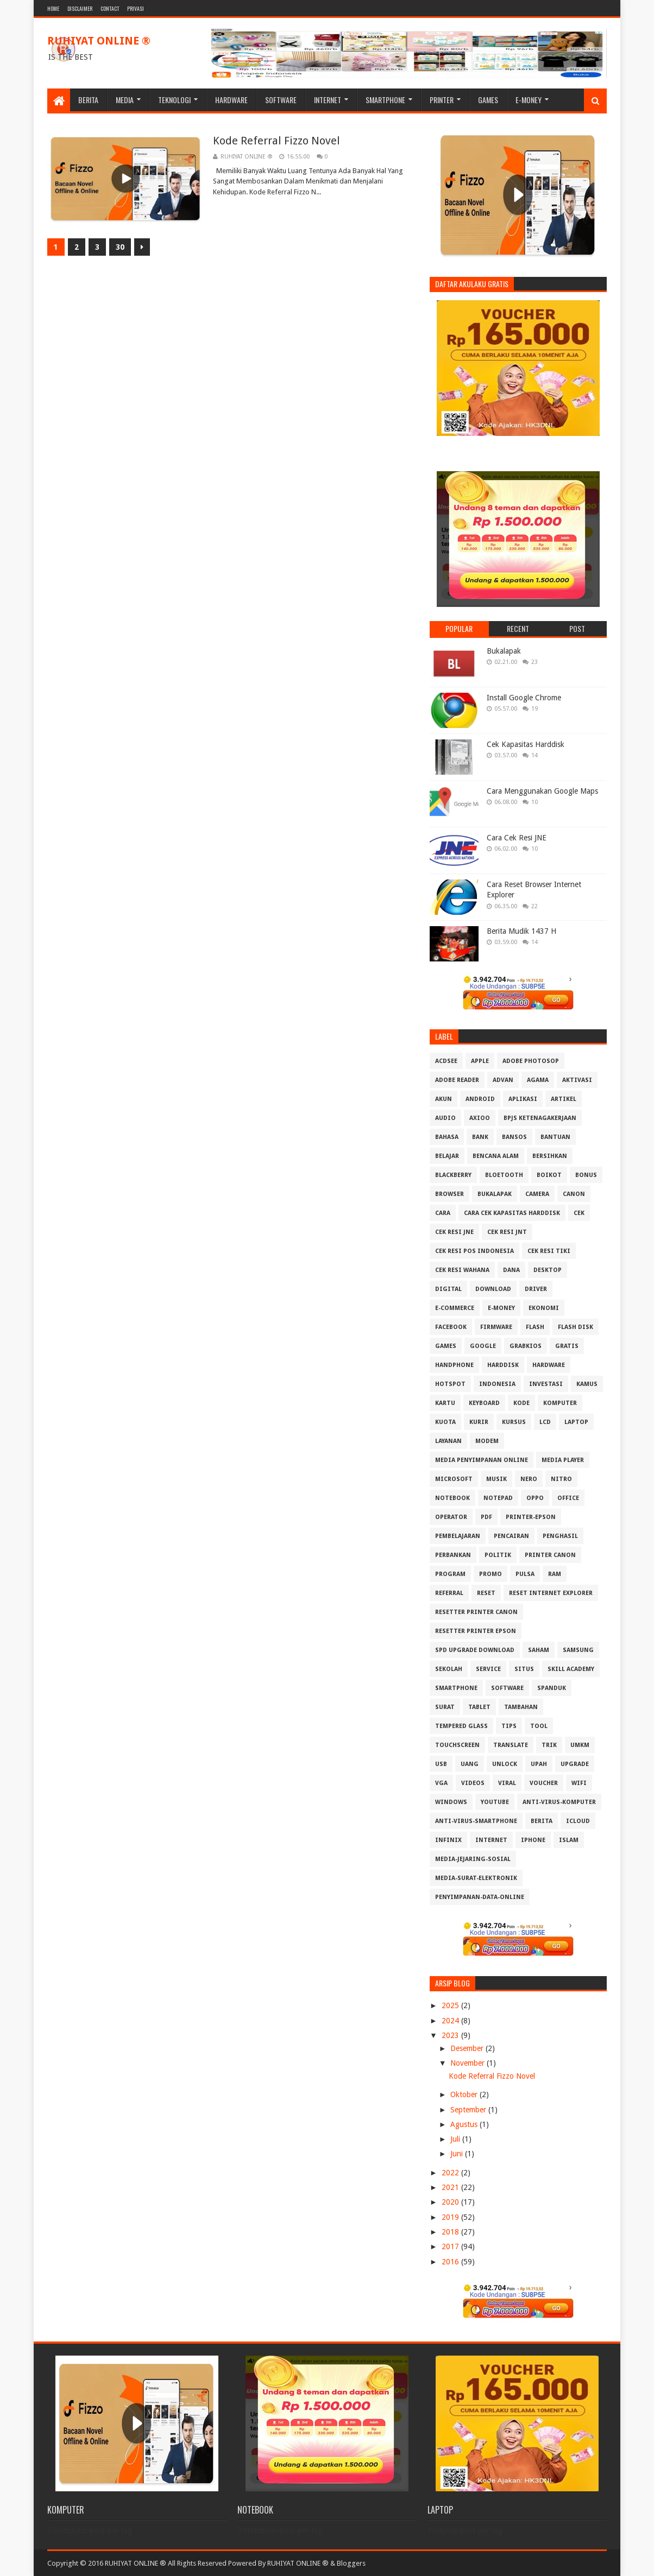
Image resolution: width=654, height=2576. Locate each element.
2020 (451, 2202)
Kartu (445, 1403)
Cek (579, 1213)
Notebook (452, 1498)
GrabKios (526, 1346)
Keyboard (484, 1403)
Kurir (478, 1422)
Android (480, 1099)
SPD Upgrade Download (474, 1650)
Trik (549, 1745)
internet (491, 1840)
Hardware (231, 99)
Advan (503, 1080)
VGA (441, 1783)
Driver (536, 1289)
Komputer (560, 1403)
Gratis (566, 1346)
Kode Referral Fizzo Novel (276, 140)
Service (488, 1669)
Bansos (514, 1137)
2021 (451, 2187)
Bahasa (446, 1137)
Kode (521, 1403)
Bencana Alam (496, 1156)
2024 (451, 2020)
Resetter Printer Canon (476, 1612)
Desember (468, 2048)
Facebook (451, 1327)
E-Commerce (454, 1308)
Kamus (587, 1384)
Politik (498, 1555)
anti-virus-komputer (559, 1802)
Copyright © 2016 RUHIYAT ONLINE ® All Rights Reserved (137, 2563)
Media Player (563, 1460)
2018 (451, 2231)
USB (441, 1764)
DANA (511, 1270)
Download (493, 1289)
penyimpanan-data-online (479, 1897)
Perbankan (453, 1555)
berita (541, 1821)
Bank (480, 1137)
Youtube (495, 1802)
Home (53, 8)
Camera (537, 1194)
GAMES (445, 1346)
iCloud (578, 1821)
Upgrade (575, 1764)
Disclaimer (79, 8)
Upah (539, 1764)
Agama (538, 1080)
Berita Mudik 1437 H (521, 931)
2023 (451, 2035)
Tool (539, 1726)
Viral (507, 1783)
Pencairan (511, 1536)
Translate (510, 1745)
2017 (451, 2246)
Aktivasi (577, 1080)
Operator (451, 1517)
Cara (442, 1213)
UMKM (579, 1745)
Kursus (514, 1422)
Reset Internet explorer (551, 1593)
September (469, 2109)
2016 (451, 2261)
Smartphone (385, 99)
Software (281, 99)
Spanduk (551, 1688)
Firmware (496, 1327)
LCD (545, 1422)
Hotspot (450, 1384)
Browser (449, 1194)
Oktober (465, 2094)
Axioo (479, 1118)
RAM (554, 1574)
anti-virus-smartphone (476, 1821)
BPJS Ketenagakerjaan (540, 1118)
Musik (496, 1479)
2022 (451, 2172)
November (468, 2063)
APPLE (480, 1061)
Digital (448, 1289)
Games (488, 99)
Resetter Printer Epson (475, 1631)
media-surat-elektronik (476, 1878)
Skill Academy (571, 1669)
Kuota (445, 1422)
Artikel (563, 1099)
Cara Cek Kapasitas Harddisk (512, 1213)
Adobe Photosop (530, 1061)
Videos (473, 1783)
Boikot (549, 1175)
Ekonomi (544, 1308)
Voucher (544, 1783)
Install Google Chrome (524, 697)
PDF (486, 1517)
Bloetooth (504, 1175)
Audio (445, 1118)
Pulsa (524, 1574)
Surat (445, 1707)
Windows (451, 1802)
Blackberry (453, 1175)
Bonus (586, 1175)
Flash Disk (575, 1327)
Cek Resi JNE (454, 1232)
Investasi (546, 1384)
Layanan (448, 1441)
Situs (524, 1669)
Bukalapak (504, 651)
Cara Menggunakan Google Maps (542, 791)
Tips (509, 1726)
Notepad (498, 1498)
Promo (490, 1574)
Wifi (579, 1783)
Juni (457, 2153)
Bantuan (555, 1137)
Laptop (576, 1422)
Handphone (454, 1365)
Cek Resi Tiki (548, 1251)
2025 (451, 2005)
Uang (470, 1764)
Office (568, 1498)
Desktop (547, 1270)
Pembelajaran (457, 1536)
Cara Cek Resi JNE (516, 837)
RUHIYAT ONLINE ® (98, 40)
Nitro (561, 1479)
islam (568, 1840)
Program (450, 1574)
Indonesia (497, 1384)
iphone (533, 1840)
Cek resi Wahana (462, 1270)
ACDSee (446, 1061)
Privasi (135, 8)
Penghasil (560, 1536)
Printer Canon (550, 1555)
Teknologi (174, 99)
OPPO (535, 1498)
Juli (456, 2139)
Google (483, 1346)
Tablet (479, 1707)
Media (125, 99)
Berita (88, 99)
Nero (528, 1479)
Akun (443, 1099)
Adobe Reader (457, 1080)
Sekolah (448, 1669)
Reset (486, 1593)
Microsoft (454, 1479)
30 (120, 247)
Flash (535, 1327)
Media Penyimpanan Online (481, 1460)
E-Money (528, 99)
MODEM (487, 1441)
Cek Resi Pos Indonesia (474, 1251)
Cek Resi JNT (507, 1232)
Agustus (465, 2124)
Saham (538, 1650)
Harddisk (503, 1365)
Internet (327, 99)
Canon (574, 1194)
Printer (442, 99)
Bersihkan (549, 1156)
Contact (109, 8)
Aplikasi (522, 1099)
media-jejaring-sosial (473, 1859)
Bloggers (351, 2563)
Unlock (504, 1764)
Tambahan (521, 1707)
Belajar (447, 1156)
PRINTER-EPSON (531, 1517)
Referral (449, 1593)
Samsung (578, 1650)
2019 (451, 2217)
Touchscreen (457, 1745)
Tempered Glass (461, 1726)
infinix (448, 1840)
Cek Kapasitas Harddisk (525, 744)
